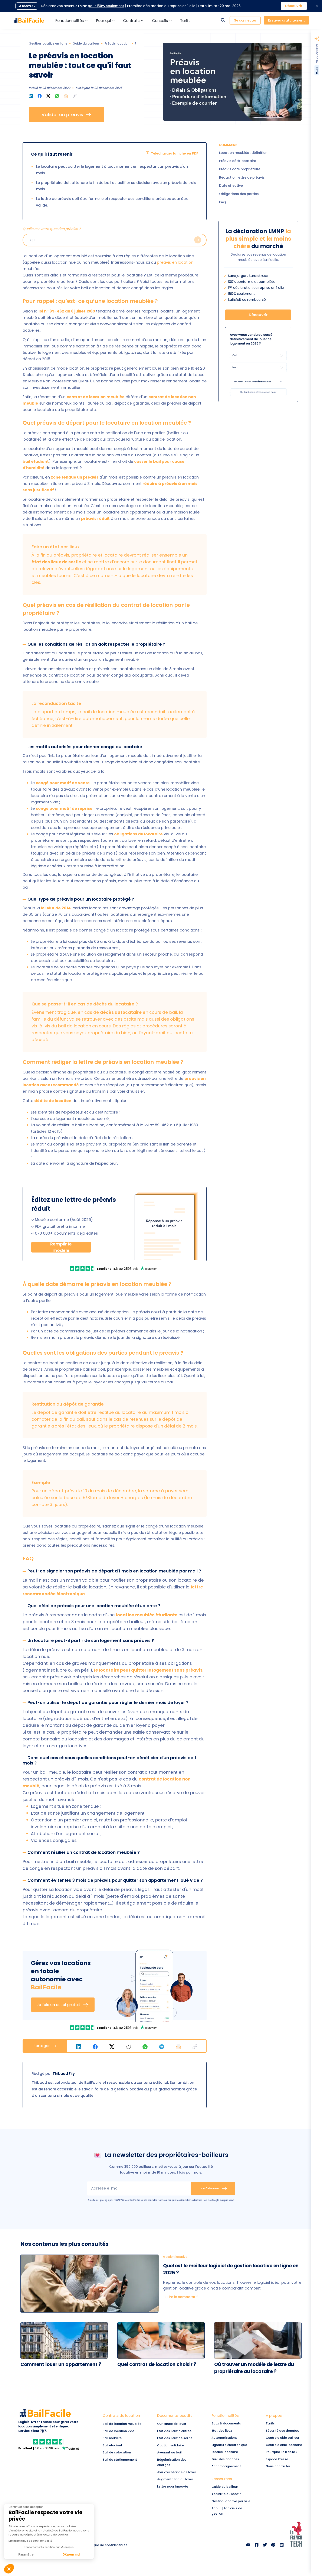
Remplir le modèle (61, 1247)
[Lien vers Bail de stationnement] (123, 2459)
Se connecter (245, 20)
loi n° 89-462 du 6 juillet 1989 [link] (67, 311)
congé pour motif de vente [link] (63, 782)
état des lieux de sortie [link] (56, 562)
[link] (83, 1268)
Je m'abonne (213, 2188)
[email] (139, 2188)
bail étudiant (36, 461)
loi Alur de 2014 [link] (56, 908)
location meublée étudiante (146, 1615)
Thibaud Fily (64, 2073)
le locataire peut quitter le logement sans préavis (148, 1670)
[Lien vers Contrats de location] (123, 2416)
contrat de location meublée (96, 396)
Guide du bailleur (86, 43)
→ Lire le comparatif (180, 2296)
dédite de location (52, 1100)
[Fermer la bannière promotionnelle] (317, 6)
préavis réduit (95, 518)
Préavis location (117, 43)
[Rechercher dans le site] (223, 20)
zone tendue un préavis (74, 477)
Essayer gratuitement (286, 20)
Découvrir (293, 5)
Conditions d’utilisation (193, 2200)
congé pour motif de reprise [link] (64, 808)
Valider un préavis (66, 114)
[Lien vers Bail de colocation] (123, 2452)
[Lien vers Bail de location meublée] (123, 2424)
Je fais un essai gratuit (63, 2004)
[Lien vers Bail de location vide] (123, 2431)
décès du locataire (121, 1012)
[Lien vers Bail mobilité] (123, 2438)
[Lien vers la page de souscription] (166, 1226)
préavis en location (175, 262)
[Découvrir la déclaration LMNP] (258, 315)
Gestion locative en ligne (48, 43)
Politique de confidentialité (149, 2200)
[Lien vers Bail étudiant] (123, 2445)
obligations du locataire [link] (138, 834)
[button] (74, 96)
